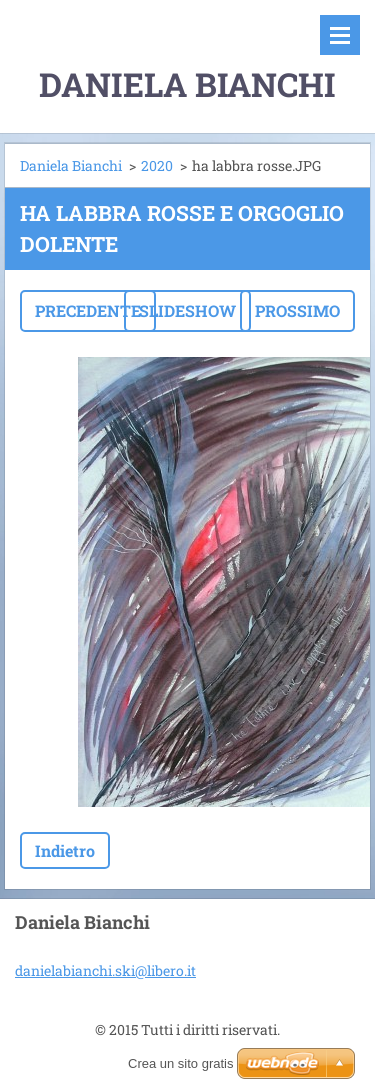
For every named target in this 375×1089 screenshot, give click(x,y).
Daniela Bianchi (71, 165)
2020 (157, 165)
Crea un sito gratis (181, 1063)
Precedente (88, 310)
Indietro (65, 850)
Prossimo (297, 310)
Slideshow (187, 310)
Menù (340, 35)
